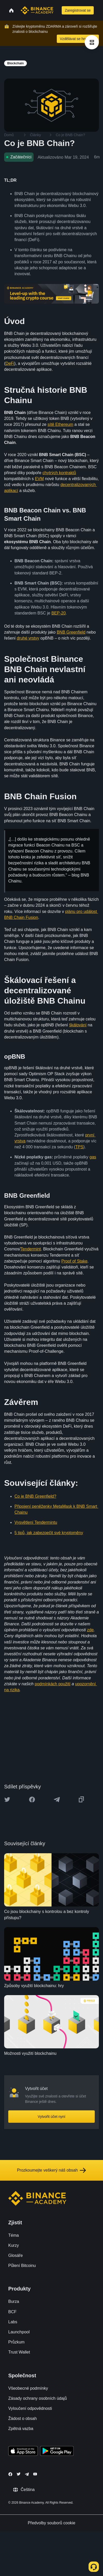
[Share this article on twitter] (7, 1799)
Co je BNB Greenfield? (35, 1496)
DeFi (9, 363)
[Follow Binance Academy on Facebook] (10, 2474)
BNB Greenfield (71, 632)
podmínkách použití (52, 1684)
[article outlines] (92, 42)
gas (93, 1157)
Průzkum (16, 2342)
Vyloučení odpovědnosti (30, 2408)
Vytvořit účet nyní (51, 2116)
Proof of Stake (74, 1261)
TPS (79, 1147)
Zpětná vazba (20, 2428)
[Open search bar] (57, 10)
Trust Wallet (19, 2352)
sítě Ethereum (60, 424)
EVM (39, 478)
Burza (13, 2301)
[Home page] (37, 10)
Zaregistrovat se (78, 10)
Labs (12, 2322)
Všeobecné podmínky (28, 2388)
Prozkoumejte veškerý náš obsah (51, 2170)
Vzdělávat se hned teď (78, 39)
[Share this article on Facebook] (32, 1799)
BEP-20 (58, 613)
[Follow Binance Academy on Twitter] (19, 2473)
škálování (78, 1025)
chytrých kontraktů (59, 473)
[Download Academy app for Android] (57, 2451)
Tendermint (30, 1249)
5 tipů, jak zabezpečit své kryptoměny (48, 1533)
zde (90, 1630)
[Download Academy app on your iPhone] (23, 2451)
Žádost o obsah (22, 2418)
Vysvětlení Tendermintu (35, 1522)
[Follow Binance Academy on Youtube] (35, 2474)
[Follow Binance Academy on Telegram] (27, 2474)
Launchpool (19, 2332)
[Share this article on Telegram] (57, 1799)
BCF (12, 2312)
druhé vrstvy (28, 638)
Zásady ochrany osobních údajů (37, 2398)
